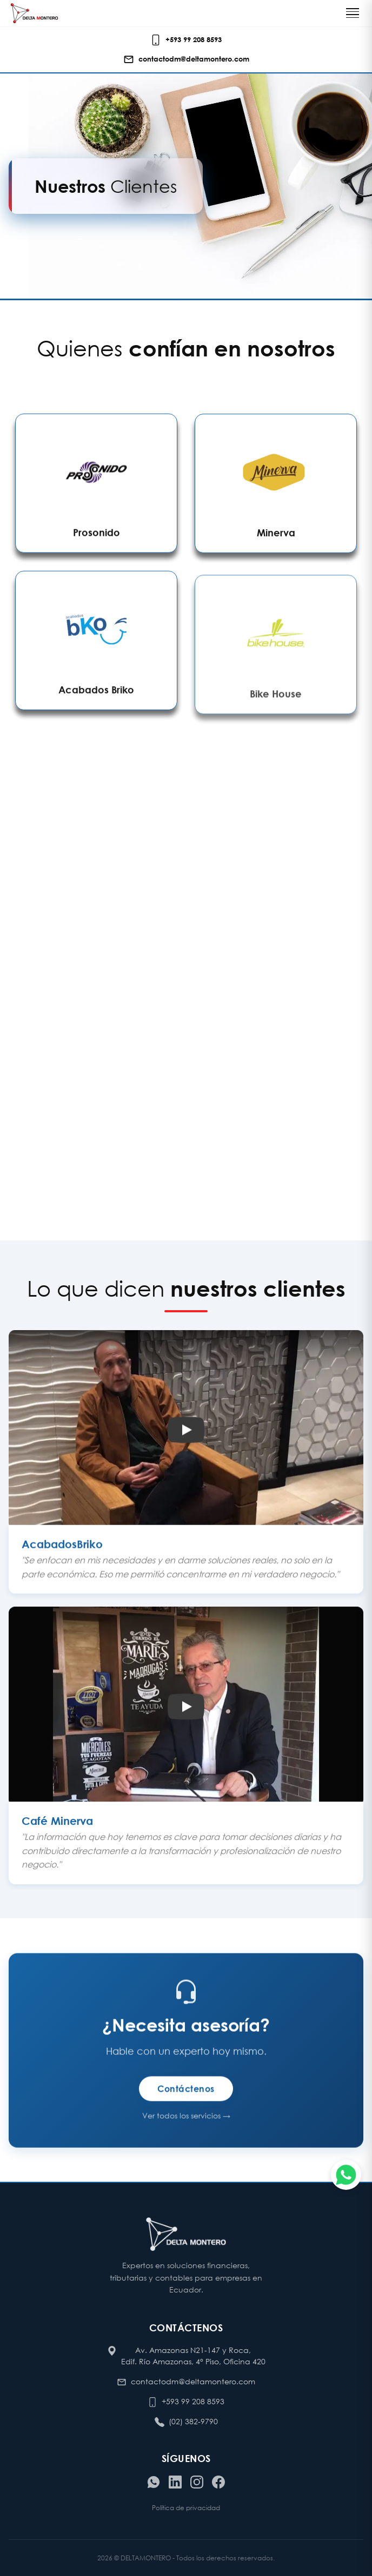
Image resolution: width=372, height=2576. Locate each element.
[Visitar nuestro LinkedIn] (175, 2482)
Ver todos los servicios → (186, 2121)
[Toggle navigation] (352, 13)
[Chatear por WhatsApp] (346, 2175)
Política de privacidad (186, 2507)
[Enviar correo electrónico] (186, 59)
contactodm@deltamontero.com (193, 2381)
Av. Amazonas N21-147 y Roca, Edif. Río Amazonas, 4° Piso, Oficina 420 (193, 2355)
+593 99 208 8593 (193, 2401)
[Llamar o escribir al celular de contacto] (186, 40)
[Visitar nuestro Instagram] (196, 2482)
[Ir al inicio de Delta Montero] (34, 13)
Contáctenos (186, 2095)
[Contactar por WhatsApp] (153, 2482)
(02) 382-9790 (193, 2421)
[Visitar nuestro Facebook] (218, 2482)
